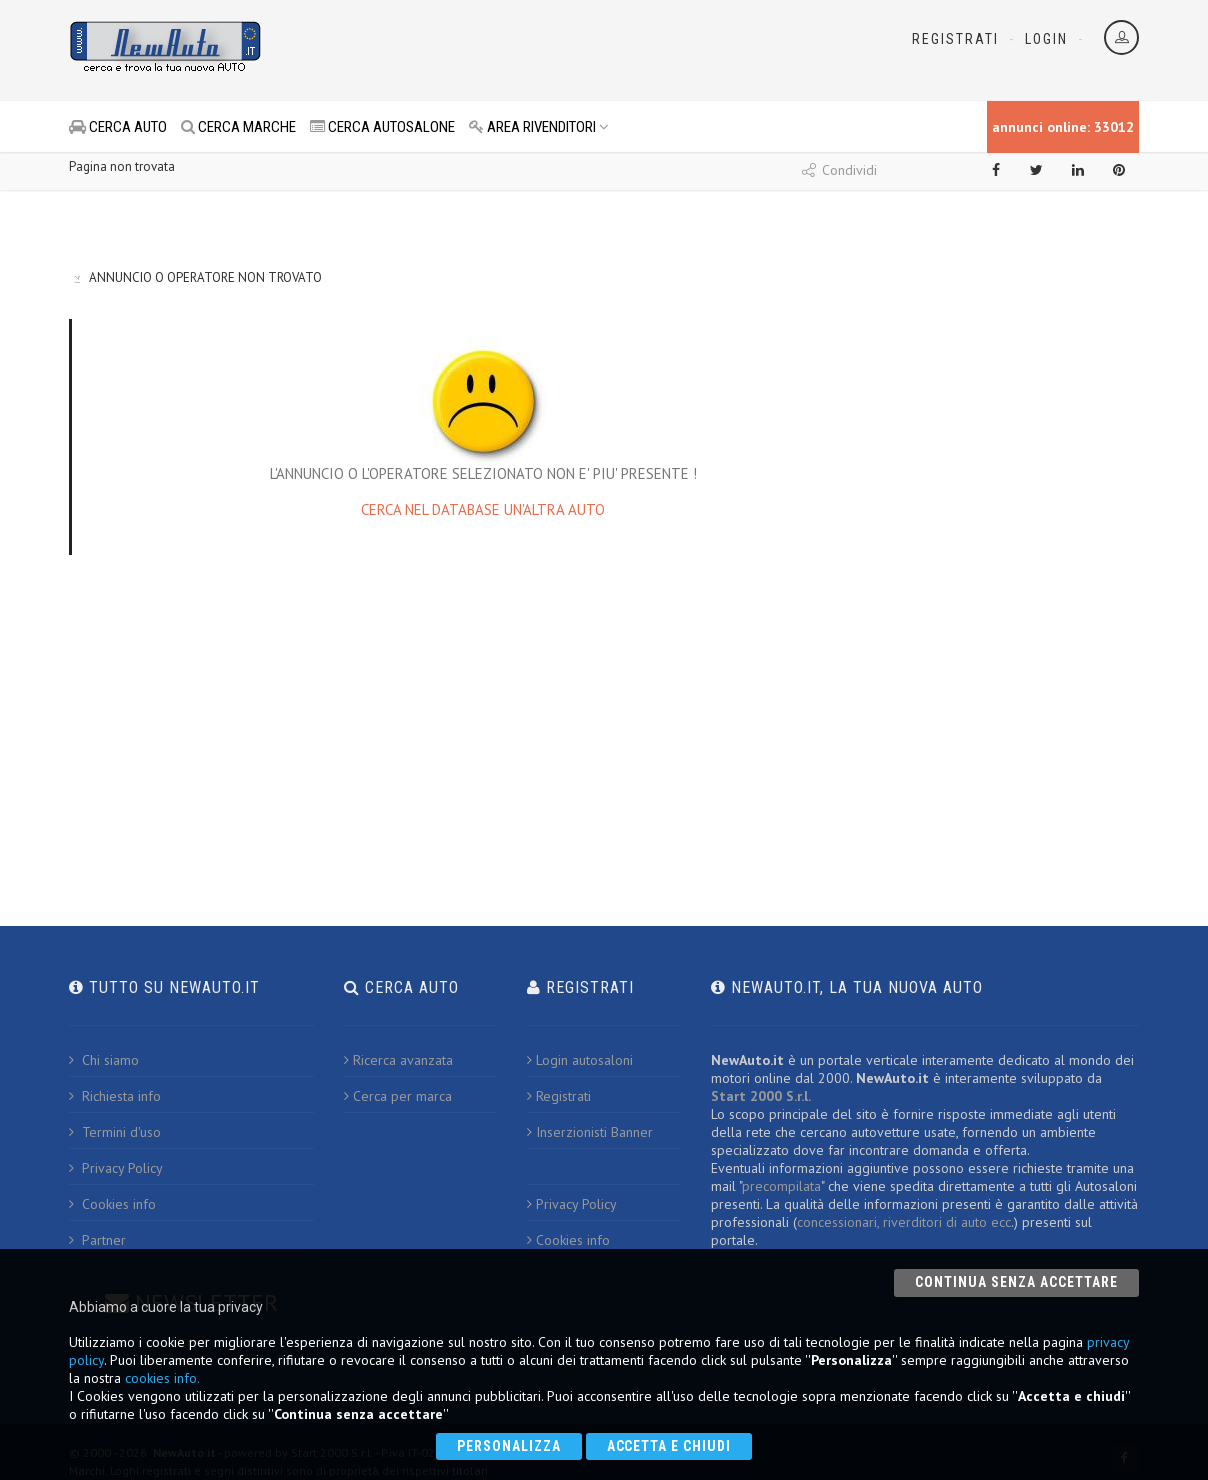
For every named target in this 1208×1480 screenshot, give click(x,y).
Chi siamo (104, 1060)
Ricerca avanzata (398, 1060)
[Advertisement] (515, 50)
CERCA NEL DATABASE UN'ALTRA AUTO (483, 509)
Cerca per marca (398, 1096)
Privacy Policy (116, 1168)
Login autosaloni (580, 1060)
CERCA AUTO (118, 127)
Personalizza (509, 1446)
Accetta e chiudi (669, 1446)
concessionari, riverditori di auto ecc (904, 1222)
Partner (97, 1240)
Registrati (955, 39)
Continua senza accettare (1016, 1282)
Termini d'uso (115, 1132)
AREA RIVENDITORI (539, 127)
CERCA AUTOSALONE (382, 127)
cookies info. (162, 1378)
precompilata (781, 1186)
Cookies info (112, 1204)
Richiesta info (115, 1096)
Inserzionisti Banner (590, 1132)
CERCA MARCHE (238, 127)
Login (1046, 39)
